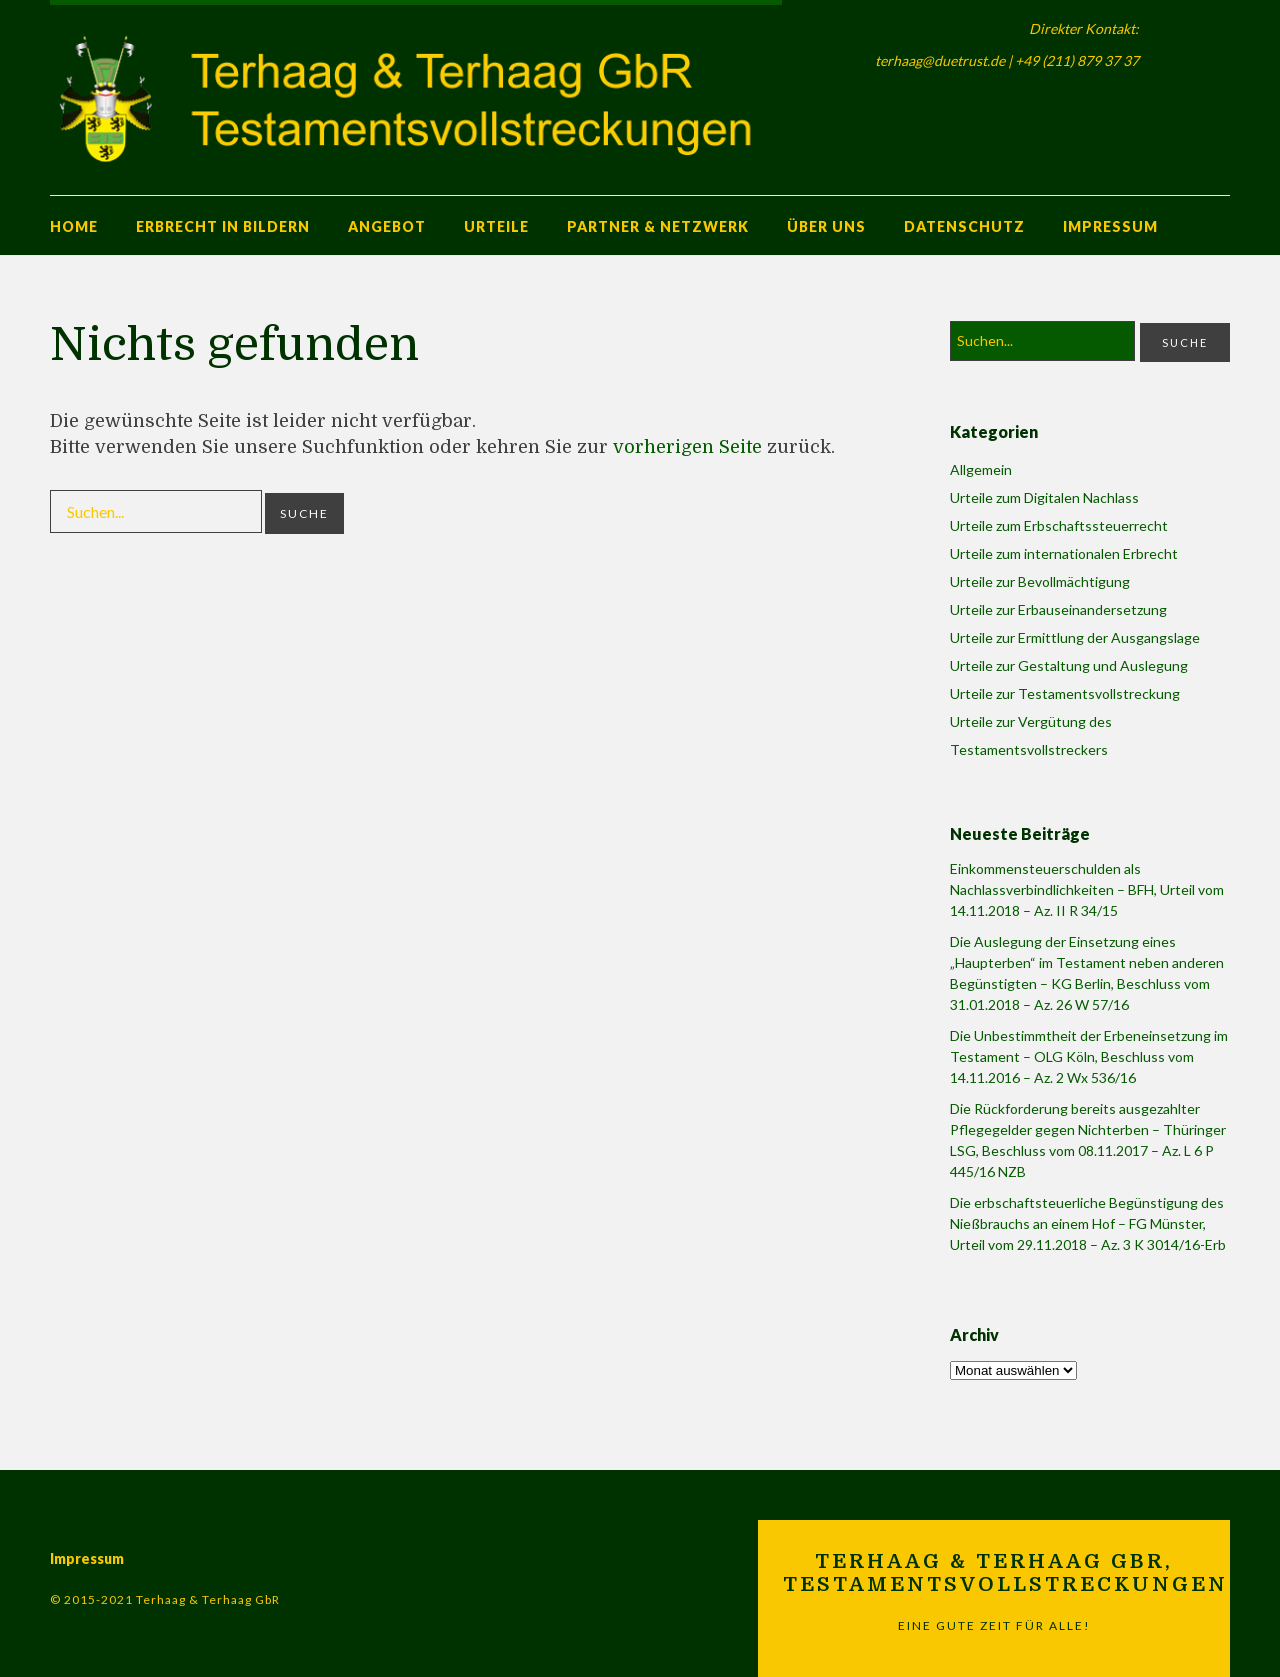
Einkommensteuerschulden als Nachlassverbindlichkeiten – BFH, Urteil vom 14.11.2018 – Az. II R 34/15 (1087, 889)
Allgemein (981, 469)
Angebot (387, 226)
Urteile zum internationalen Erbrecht (1064, 553)
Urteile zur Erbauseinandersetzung (1058, 609)
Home (74, 226)
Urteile (496, 226)
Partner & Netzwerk (658, 226)
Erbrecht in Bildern (223, 226)
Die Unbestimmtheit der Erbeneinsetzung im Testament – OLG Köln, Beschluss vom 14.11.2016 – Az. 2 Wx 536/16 (1089, 1056)
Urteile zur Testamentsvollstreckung (1065, 693)
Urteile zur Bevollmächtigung (1040, 581)
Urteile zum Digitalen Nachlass (1044, 497)
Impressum (1110, 226)
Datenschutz (964, 226)
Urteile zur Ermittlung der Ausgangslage (1075, 637)
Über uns (826, 226)
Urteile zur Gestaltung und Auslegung (1069, 665)
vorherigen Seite (687, 447)
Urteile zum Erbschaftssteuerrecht (1059, 525)
